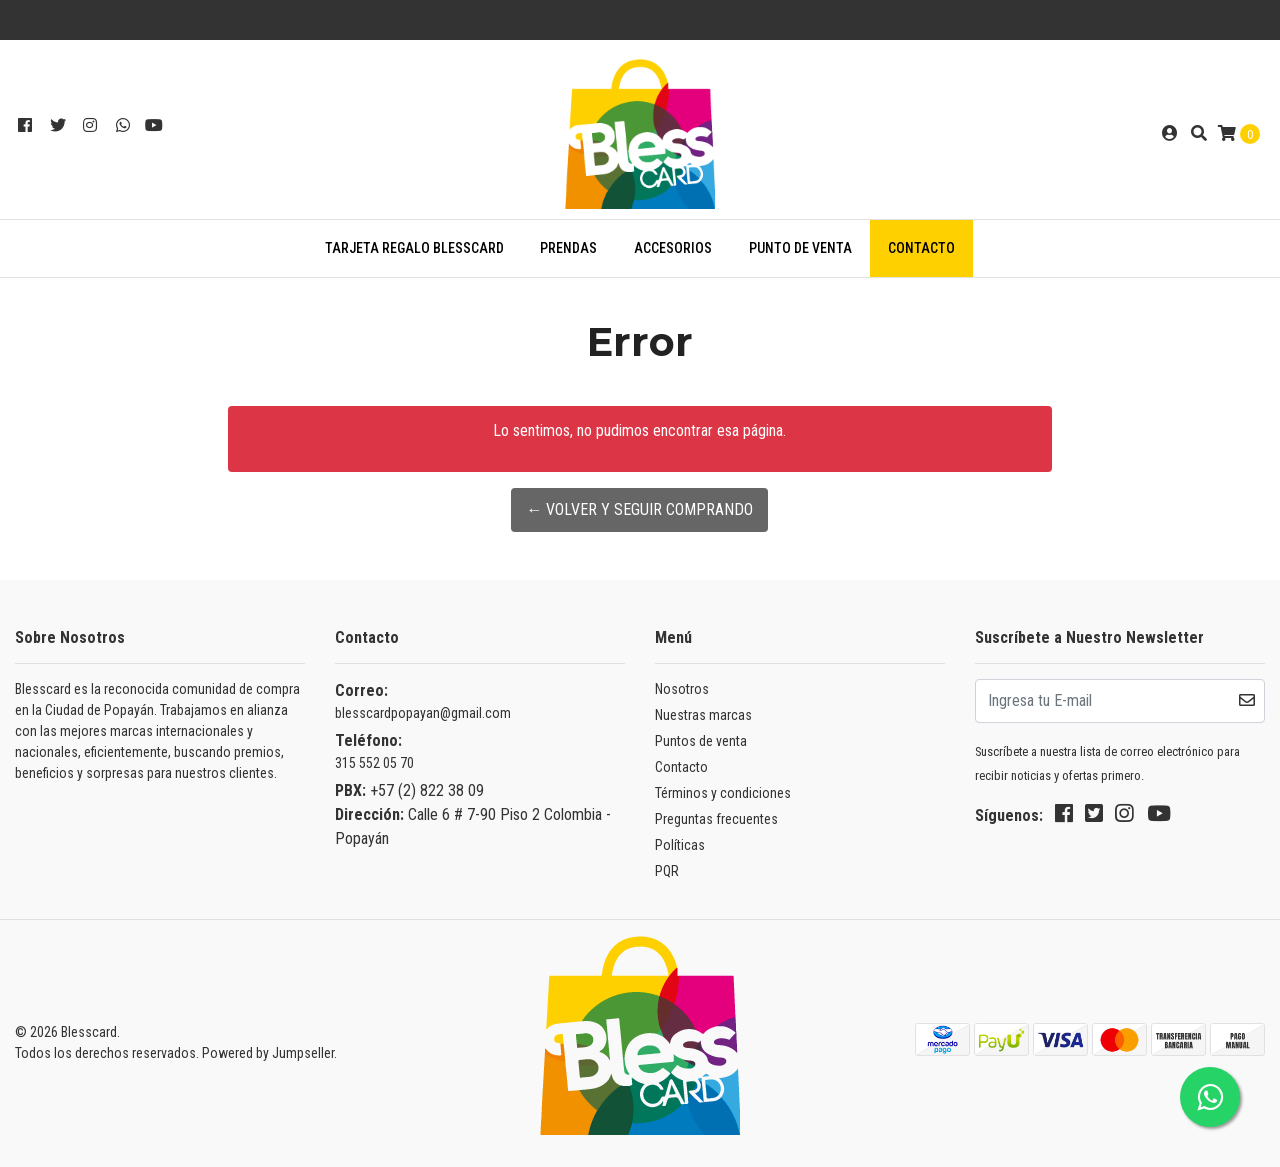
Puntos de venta (701, 741)
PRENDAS (568, 248)
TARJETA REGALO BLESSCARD (414, 248)
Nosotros (682, 689)
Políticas (680, 845)
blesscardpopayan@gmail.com (423, 713)
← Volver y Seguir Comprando (639, 509)
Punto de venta (800, 248)
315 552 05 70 (374, 763)
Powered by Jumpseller (268, 1053)
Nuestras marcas (703, 715)
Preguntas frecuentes (716, 819)
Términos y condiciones (723, 793)
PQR (667, 871)
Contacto (921, 248)
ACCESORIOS (673, 248)
